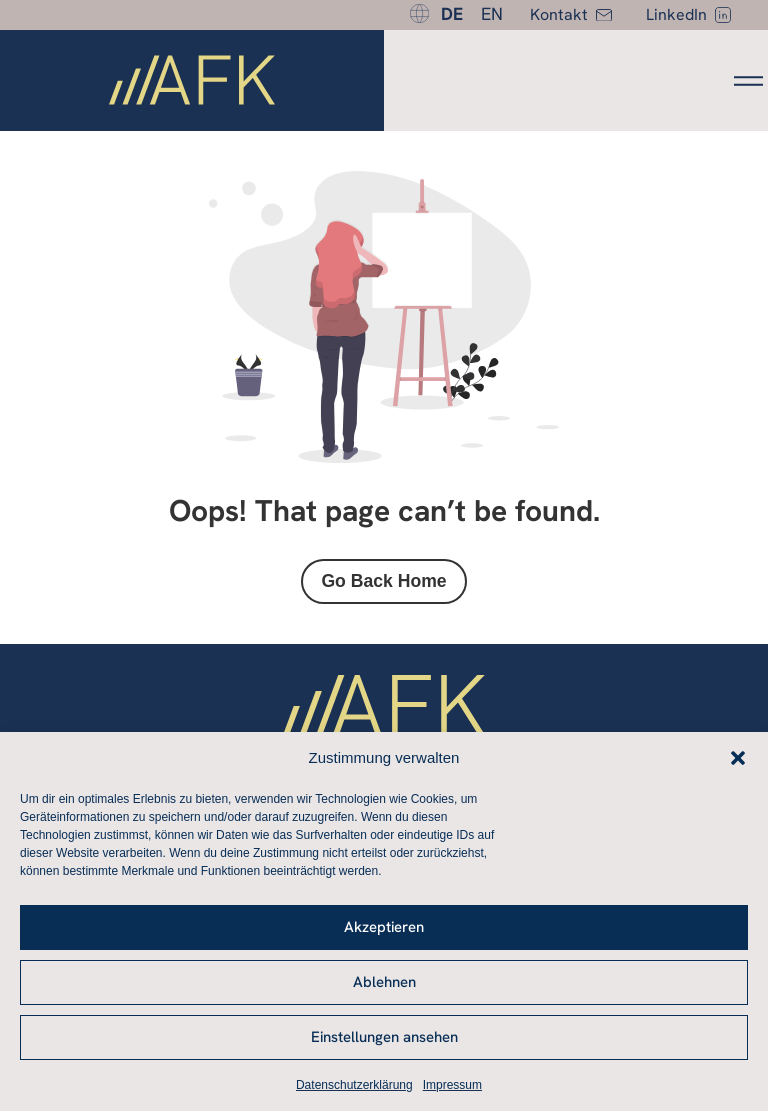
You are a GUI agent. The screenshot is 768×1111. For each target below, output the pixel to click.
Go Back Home (383, 581)
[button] (738, 758)
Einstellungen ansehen (384, 1037)
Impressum (452, 1085)
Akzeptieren (384, 927)
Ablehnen (384, 982)
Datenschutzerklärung (354, 1085)
